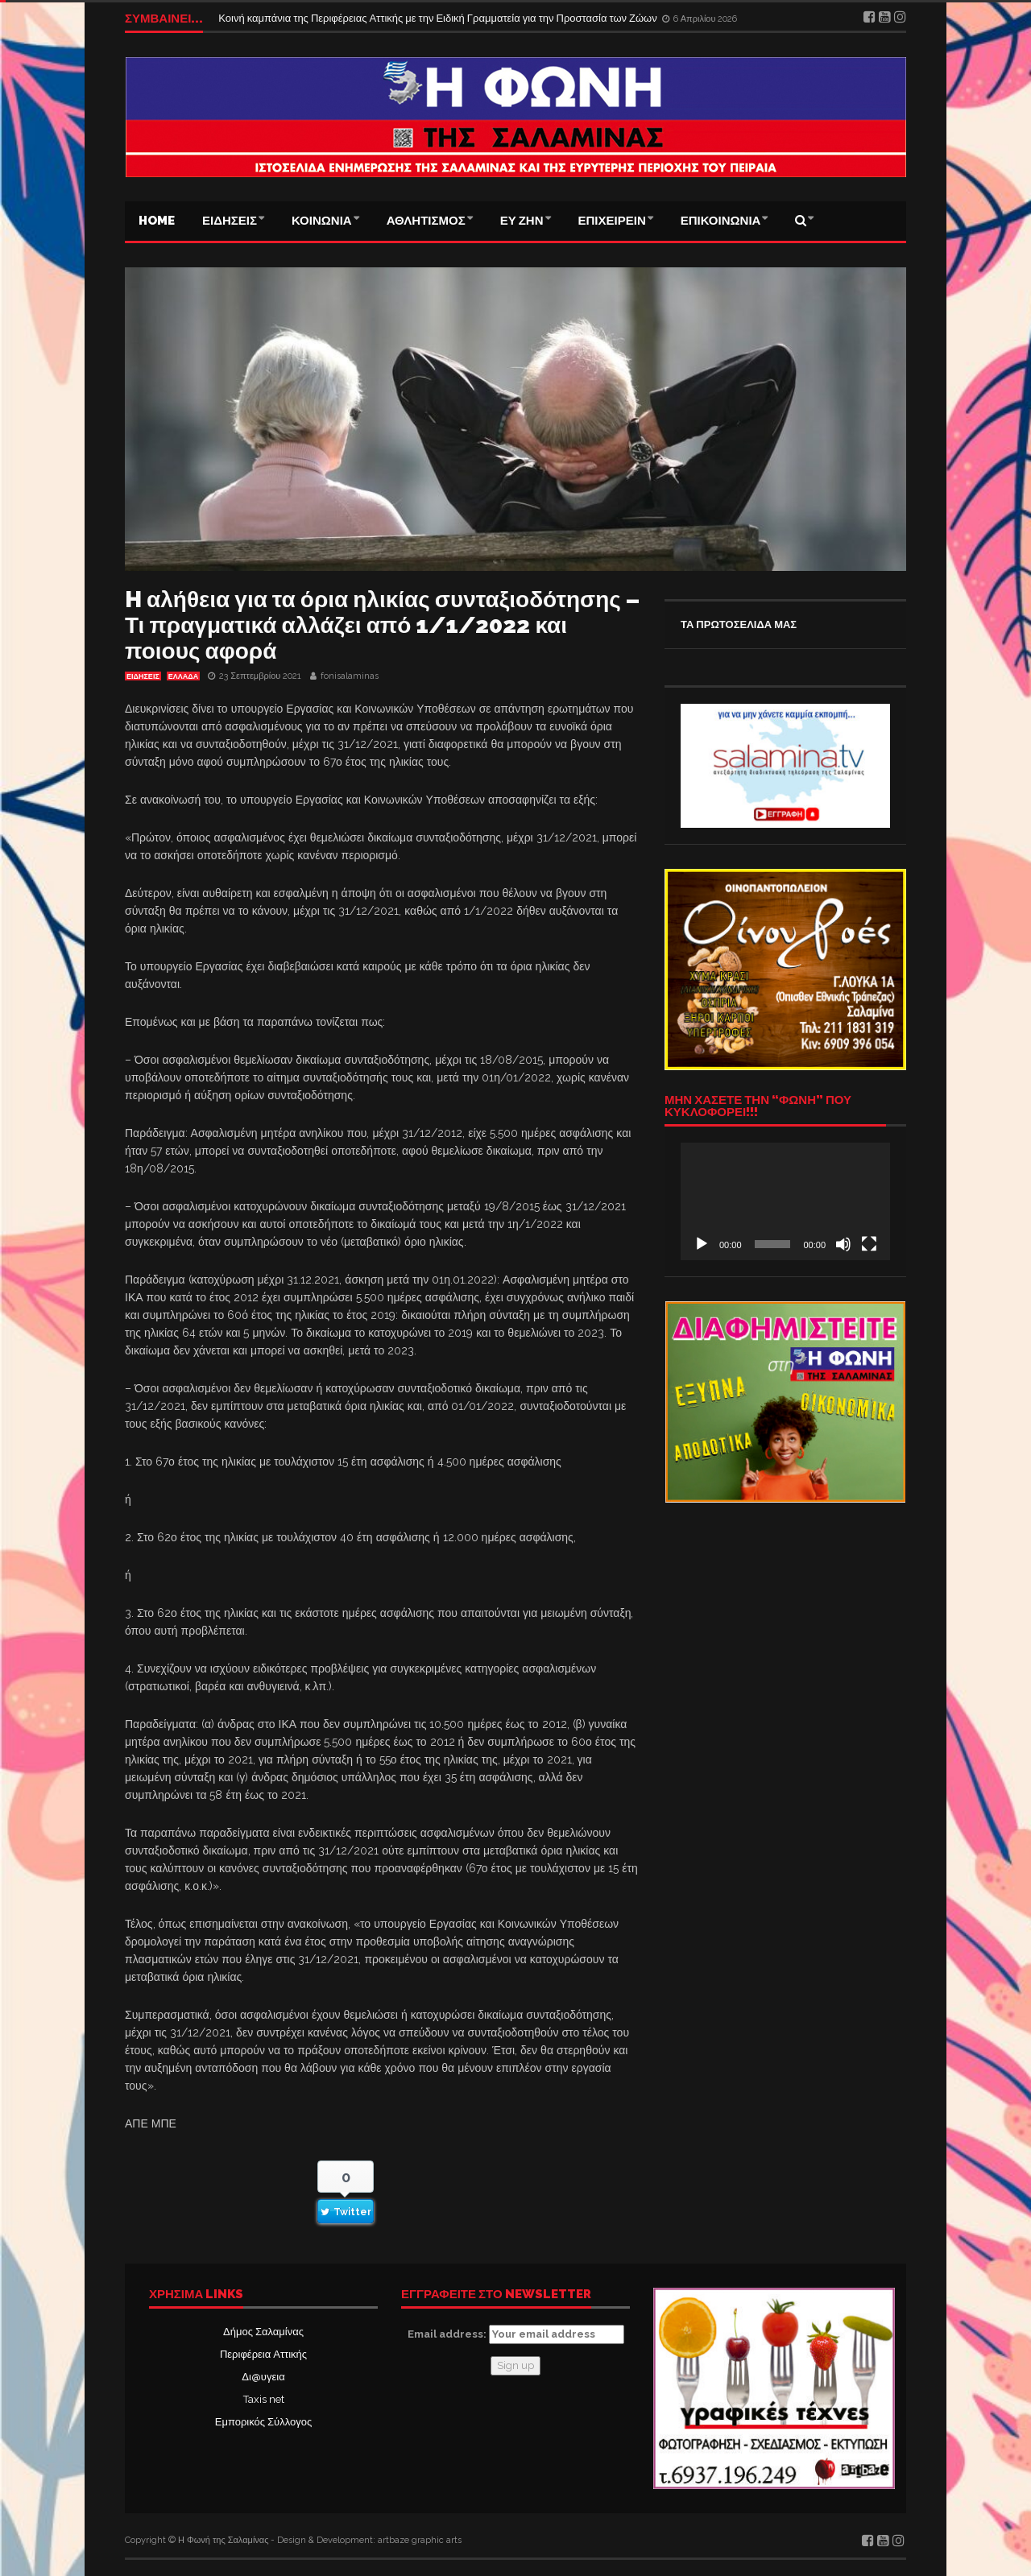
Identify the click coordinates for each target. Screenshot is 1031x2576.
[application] (785, 1201)
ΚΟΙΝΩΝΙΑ (322, 220)
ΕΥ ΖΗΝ (522, 220)
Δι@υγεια (263, 2377)
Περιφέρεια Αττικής (263, 2354)
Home (157, 220)
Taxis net (263, 2399)
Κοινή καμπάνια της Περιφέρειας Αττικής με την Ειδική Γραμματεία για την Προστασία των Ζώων (438, 18)
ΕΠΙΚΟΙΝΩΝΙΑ (721, 220)
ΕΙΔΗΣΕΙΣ (229, 220)
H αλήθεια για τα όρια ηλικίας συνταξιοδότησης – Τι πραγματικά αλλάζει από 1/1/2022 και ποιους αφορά (382, 625)
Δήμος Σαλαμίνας (263, 2332)
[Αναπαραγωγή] (702, 1244)
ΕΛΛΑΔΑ (183, 676)
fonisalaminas (350, 676)
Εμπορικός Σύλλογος (263, 2422)
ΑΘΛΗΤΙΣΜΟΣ (426, 220)
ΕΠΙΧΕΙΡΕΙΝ (612, 220)
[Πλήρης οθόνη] (869, 1244)
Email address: (516, 2334)
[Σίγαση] (843, 1244)
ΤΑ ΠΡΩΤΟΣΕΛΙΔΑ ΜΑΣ (739, 624)
